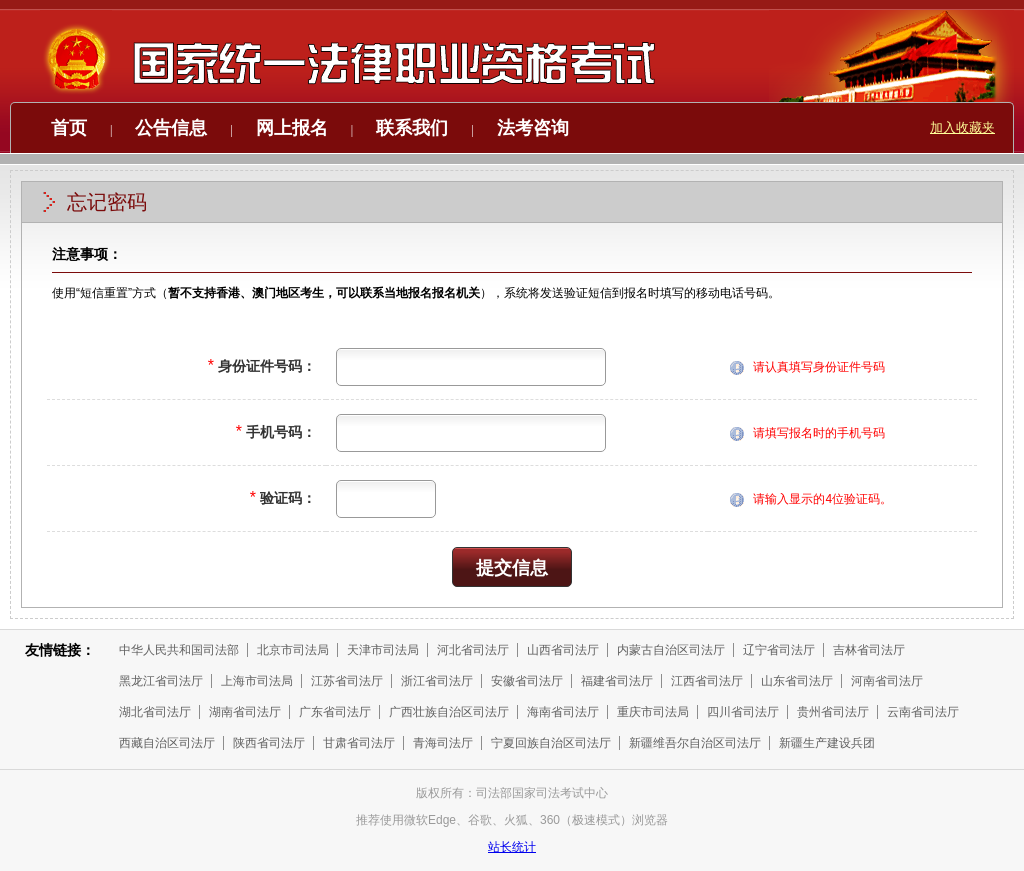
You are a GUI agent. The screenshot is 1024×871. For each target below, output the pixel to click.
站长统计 (512, 847)
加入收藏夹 (962, 127)
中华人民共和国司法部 (179, 650)
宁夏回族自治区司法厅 (551, 743)
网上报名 (292, 128)
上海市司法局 (257, 681)
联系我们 (412, 128)
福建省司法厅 (617, 681)
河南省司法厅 (887, 681)
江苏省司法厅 (347, 681)
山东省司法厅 (797, 681)
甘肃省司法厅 (359, 743)
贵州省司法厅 (833, 712)
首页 (69, 128)
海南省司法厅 (563, 712)
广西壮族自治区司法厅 (449, 712)
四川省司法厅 (743, 712)
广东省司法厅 (335, 712)
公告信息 (171, 128)
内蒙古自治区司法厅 (671, 650)
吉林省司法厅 (869, 650)
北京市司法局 (293, 650)
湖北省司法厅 (155, 712)
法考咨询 (533, 128)
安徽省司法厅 (527, 681)
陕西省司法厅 (269, 743)
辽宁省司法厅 (779, 650)
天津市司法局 (383, 650)
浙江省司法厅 (437, 681)
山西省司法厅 (563, 650)
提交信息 (512, 568)
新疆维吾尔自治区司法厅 (695, 743)
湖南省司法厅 (245, 712)
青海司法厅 (443, 743)
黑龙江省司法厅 (161, 681)
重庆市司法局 (653, 712)
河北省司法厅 (473, 650)
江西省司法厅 (707, 681)
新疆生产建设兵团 (827, 743)
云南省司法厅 (923, 712)
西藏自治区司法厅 (167, 743)
